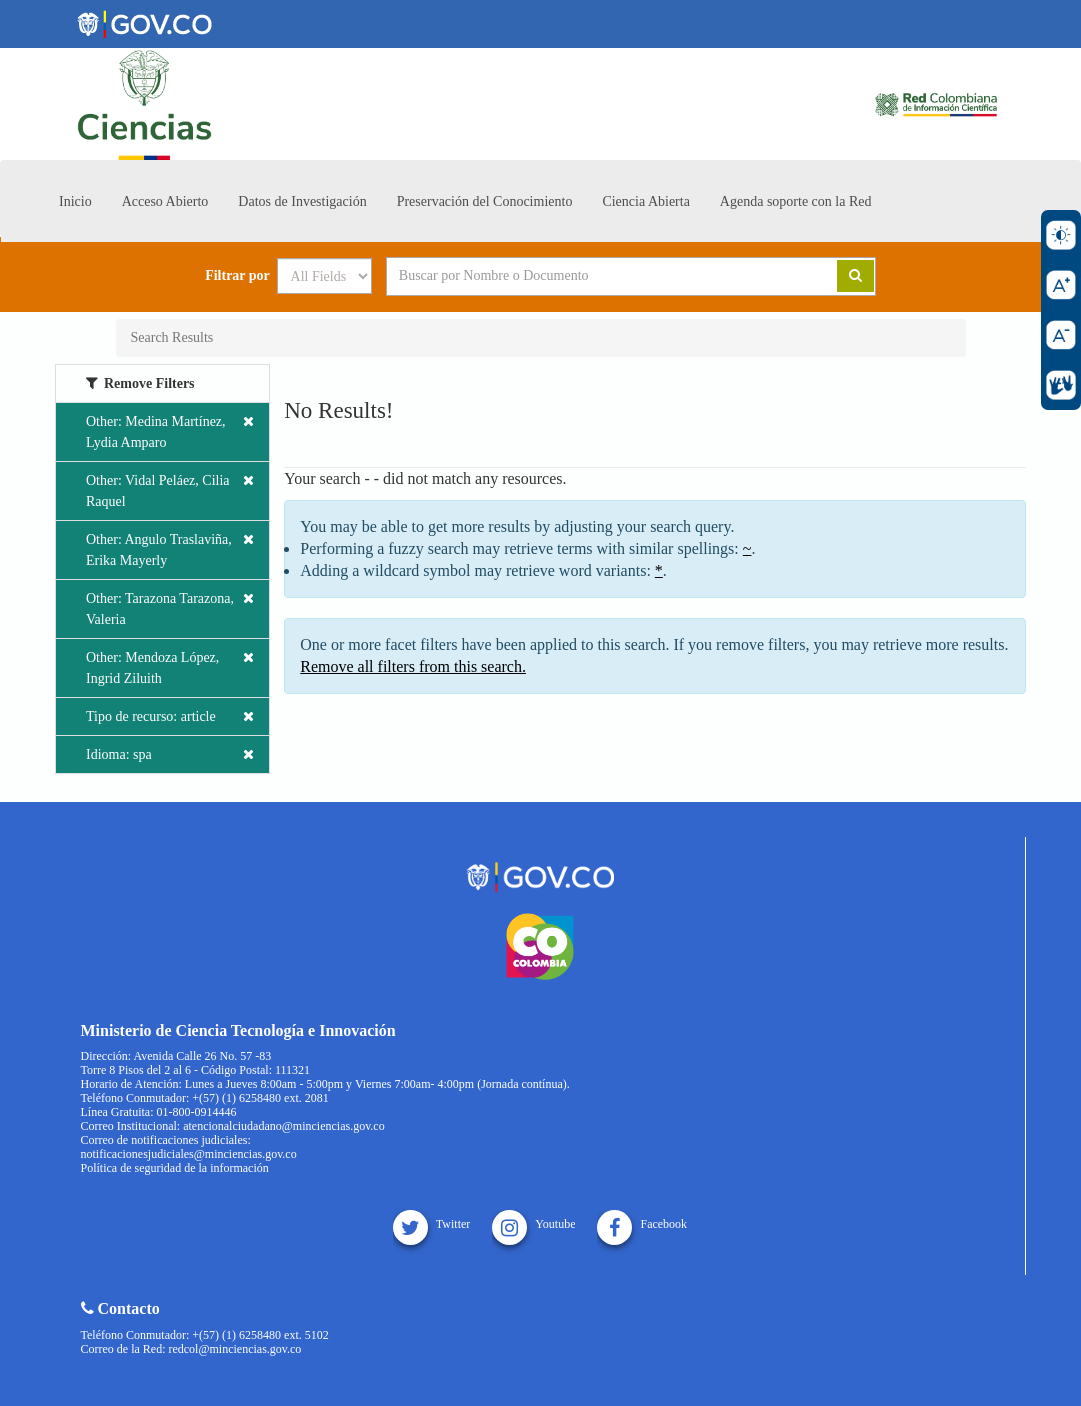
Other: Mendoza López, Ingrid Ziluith (170, 666)
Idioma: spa (170, 754)
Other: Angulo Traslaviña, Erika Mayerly (170, 548)
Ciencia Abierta (645, 201)
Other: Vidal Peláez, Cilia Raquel (170, 489)
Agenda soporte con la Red (796, 201)
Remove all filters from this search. (413, 666)
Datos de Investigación (302, 201)
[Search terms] (587, 276)
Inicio (75, 201)
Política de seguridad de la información (175, 1168)
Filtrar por (237, 276)
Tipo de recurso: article (170, 716)
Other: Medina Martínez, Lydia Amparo (170, 430)
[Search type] (324, 276)
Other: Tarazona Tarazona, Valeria (170, 607)
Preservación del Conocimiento (485, 201)
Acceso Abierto (165, 201)
